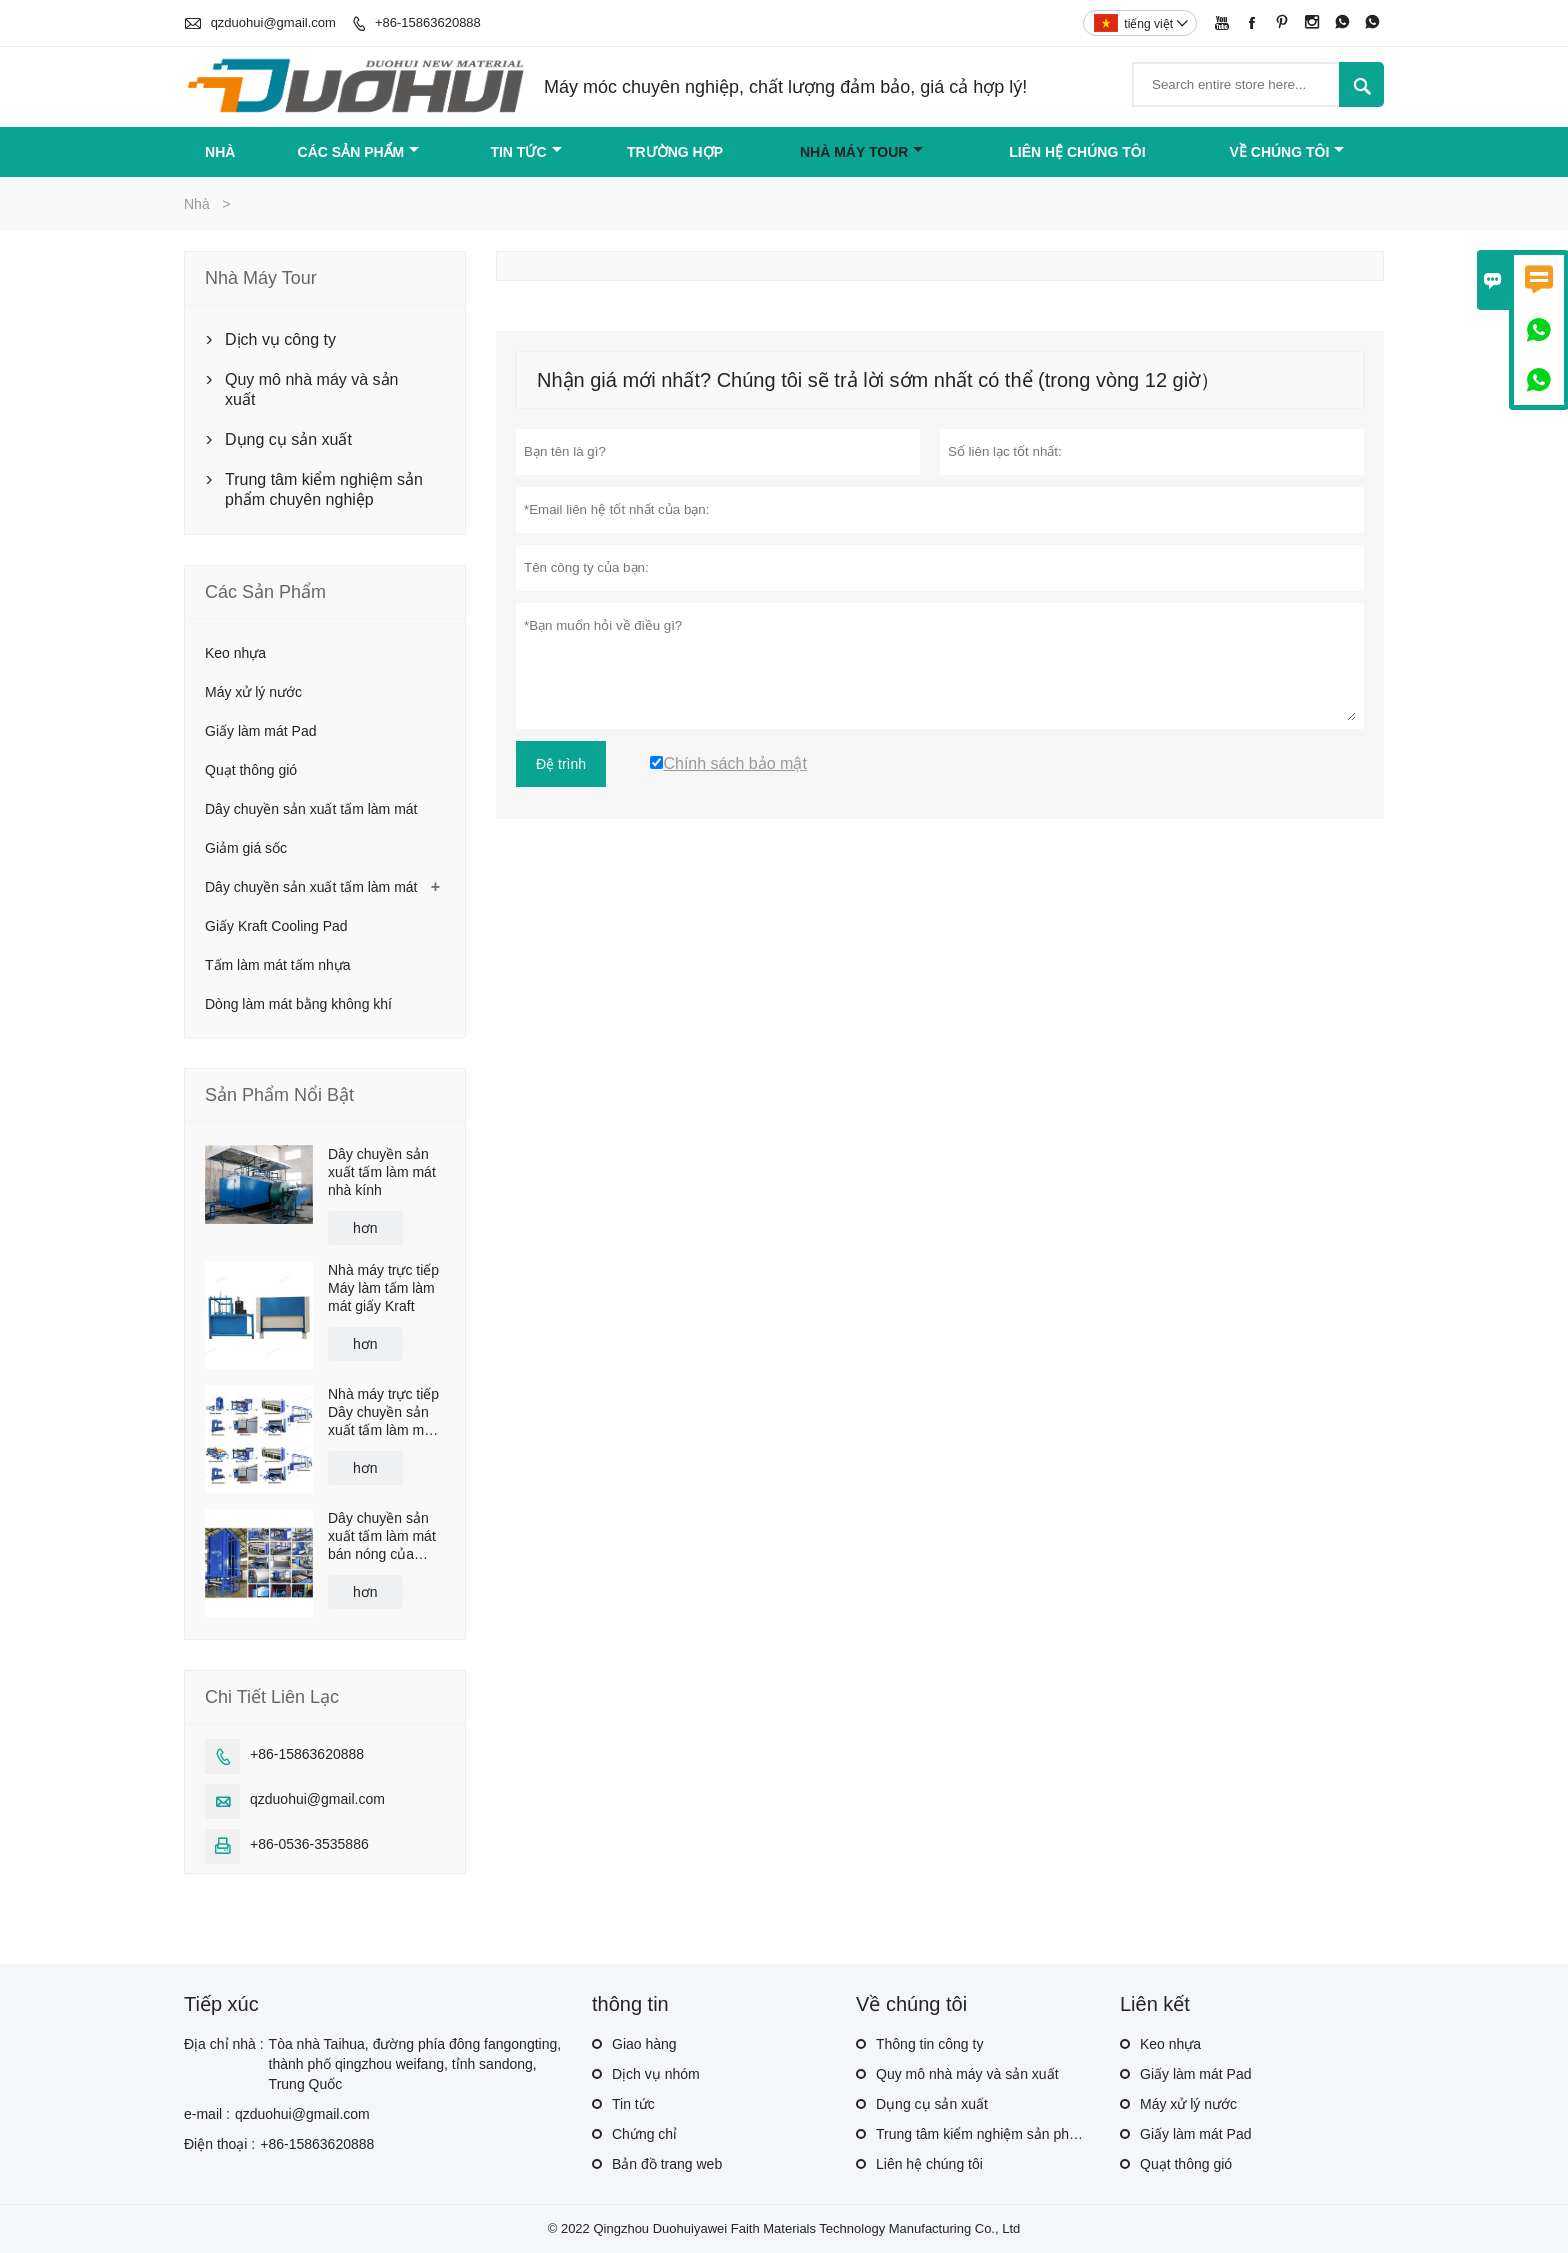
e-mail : (207, 2114)
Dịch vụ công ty (280, 339)
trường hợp (675, 152)
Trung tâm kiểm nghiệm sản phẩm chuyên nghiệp (324, 489)
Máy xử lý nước (253, 692)
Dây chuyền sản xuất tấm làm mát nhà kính (382, 1172)
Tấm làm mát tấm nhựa (278, 965)
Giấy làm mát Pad (260, 731)
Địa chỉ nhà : (224, 2044)
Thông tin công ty (929, 2044)
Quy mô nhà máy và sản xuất (312, 389)
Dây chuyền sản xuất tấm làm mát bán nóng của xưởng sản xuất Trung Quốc (382, 1536)
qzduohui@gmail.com (273, 22)
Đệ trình (561, 764)
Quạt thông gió (251, 770)
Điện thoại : (219, 2144)
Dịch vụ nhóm (656, 2074)
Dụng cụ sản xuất (288, 439)
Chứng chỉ (644, 2134)
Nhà (220, 152)
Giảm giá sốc (246, 848)
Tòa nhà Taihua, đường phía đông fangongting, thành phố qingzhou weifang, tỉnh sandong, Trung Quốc (415, 2064)
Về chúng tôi (1287, 152)
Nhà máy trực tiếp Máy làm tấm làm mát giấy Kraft (383, 1288)
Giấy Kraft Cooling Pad (276, 926)
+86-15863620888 (428, 22)
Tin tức (525, 152)
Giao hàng (644, 2044)
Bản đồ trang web (667, 2164)
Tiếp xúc (221, 2004)
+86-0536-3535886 (309, 1844)
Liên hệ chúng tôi (1077, 152)
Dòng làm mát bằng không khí (298, 1004)
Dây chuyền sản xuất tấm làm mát (311, 809)
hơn (365, 1228)
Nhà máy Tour (861, 152)
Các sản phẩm (359, 152)
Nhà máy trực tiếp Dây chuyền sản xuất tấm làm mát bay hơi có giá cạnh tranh (383, 1412)
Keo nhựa (235, 653)
